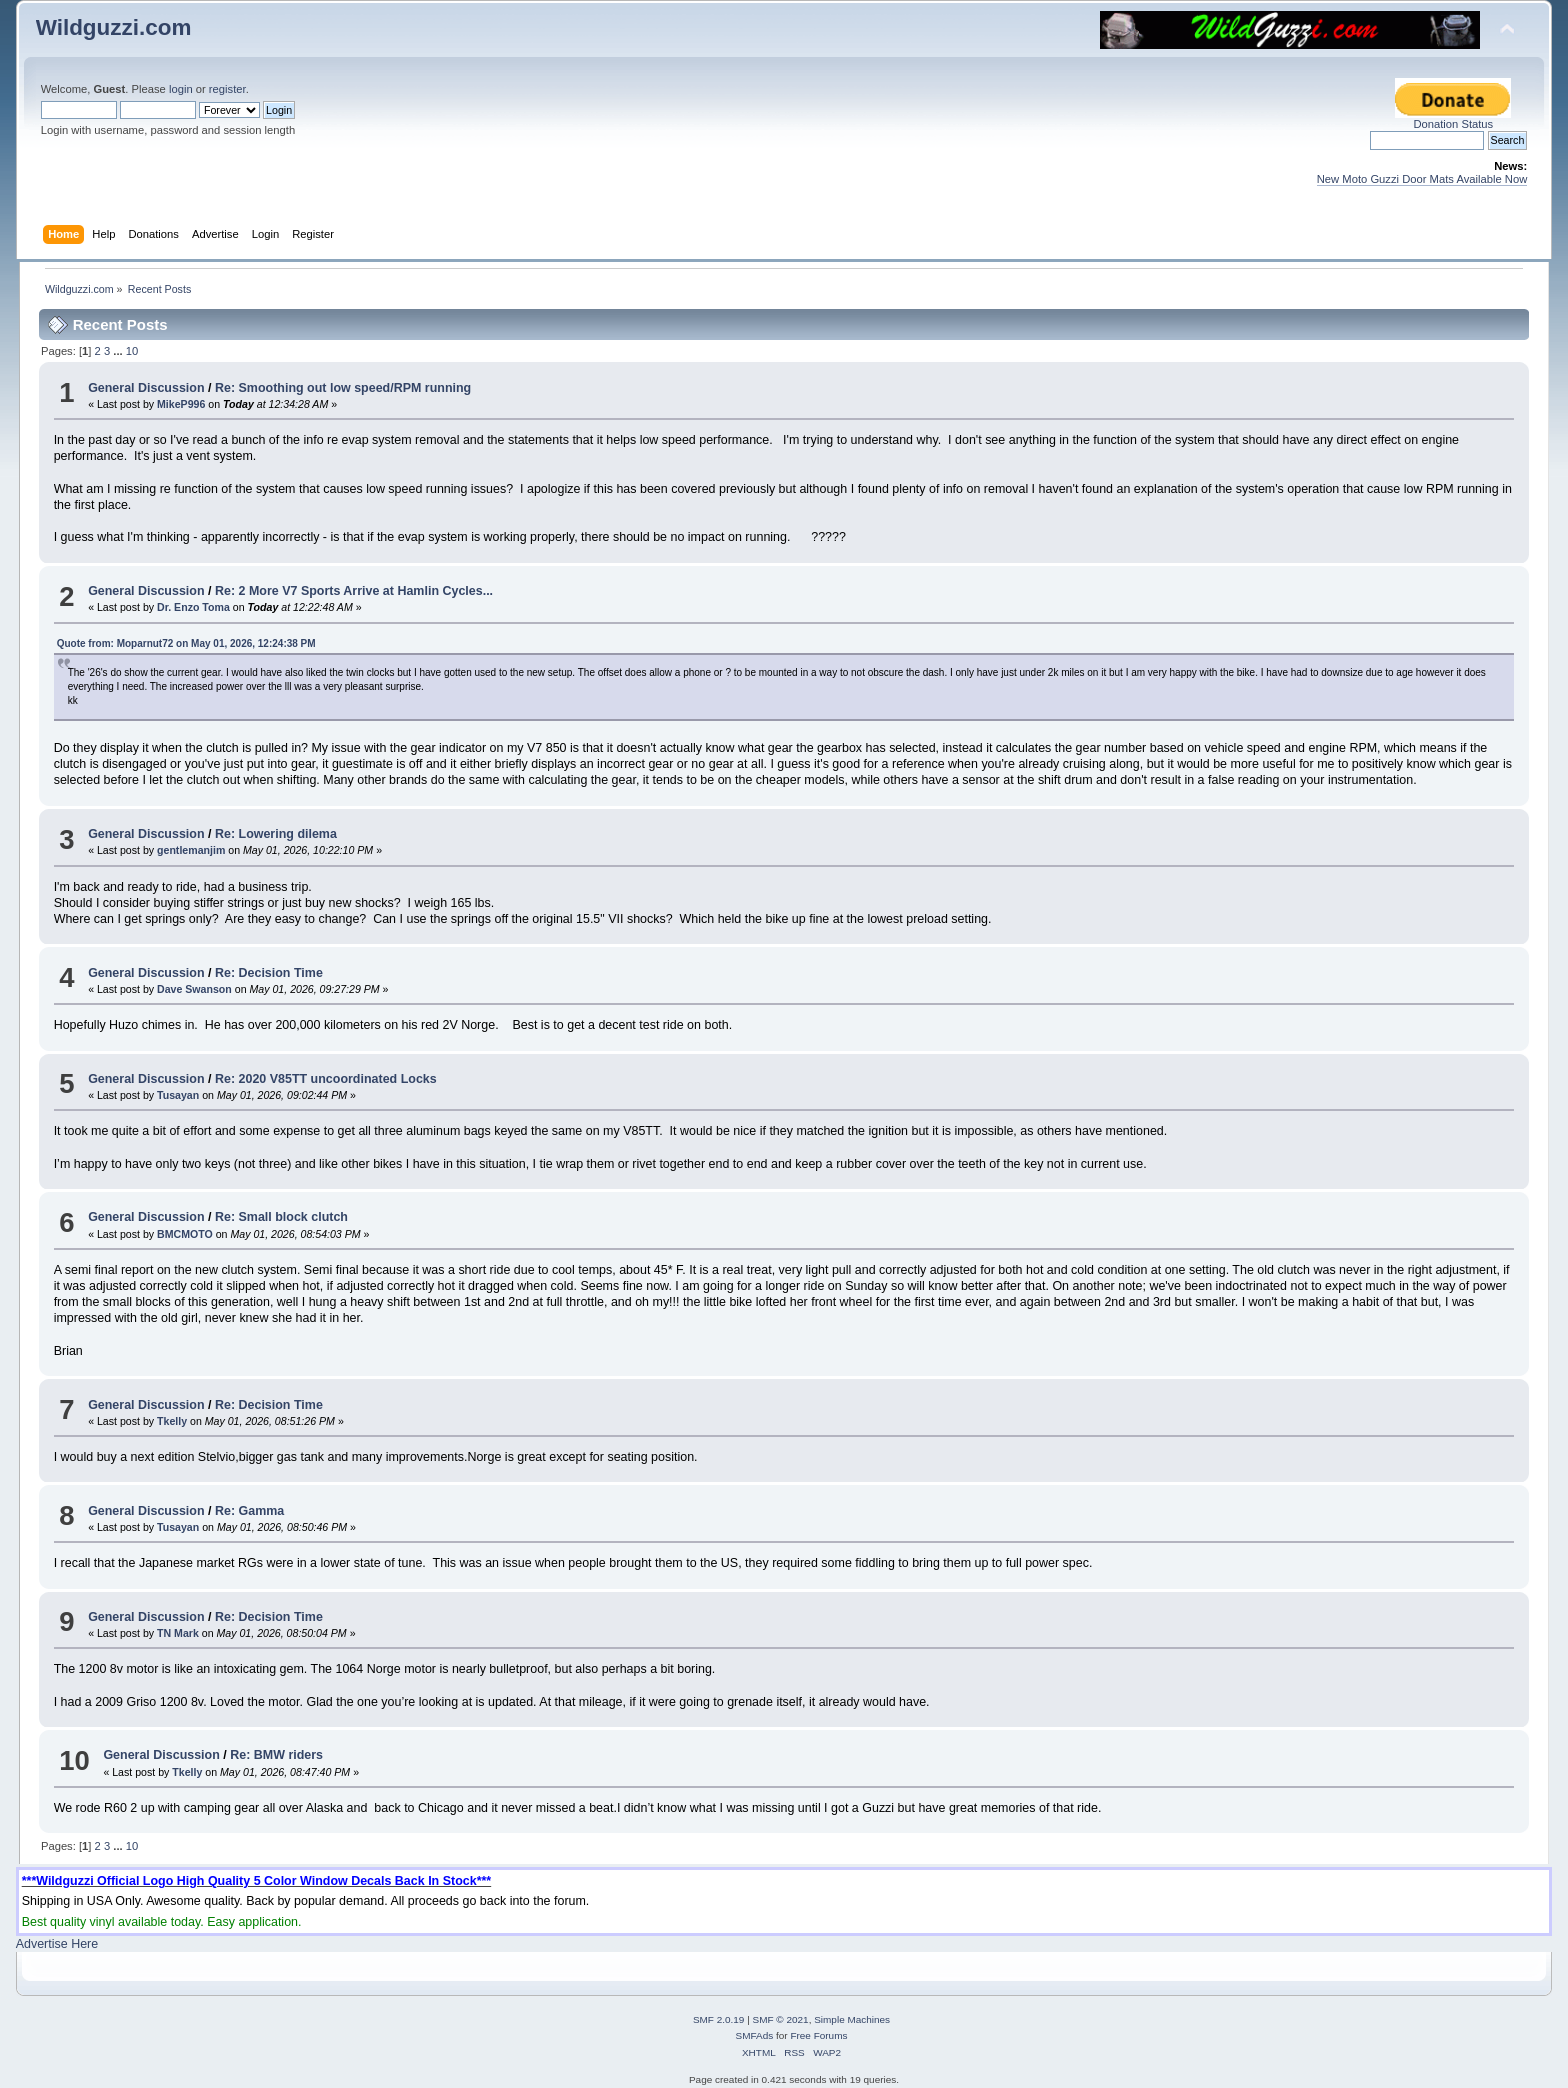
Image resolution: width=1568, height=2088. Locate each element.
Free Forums (818, 2035)
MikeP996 (181, 404)
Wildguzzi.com (114, 27)
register (227, 89)
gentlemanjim (191, 850)
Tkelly (172, 1421)
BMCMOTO (185, 1234)
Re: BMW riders (276, 1755)
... (119, 351)
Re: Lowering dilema (276, 834)
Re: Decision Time (269, 973)
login (181, 89)
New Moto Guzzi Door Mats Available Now (1422, 179)
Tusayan (178, 1095)
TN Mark (178, 1633)
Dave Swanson (194, 989)
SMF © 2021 (781, 2019)
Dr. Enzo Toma (193, 607)
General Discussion (146, 388)
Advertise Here (57, 1944)
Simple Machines (852, 2019)
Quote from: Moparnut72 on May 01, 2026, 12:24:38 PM (186, 643)
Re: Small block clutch (281, 1217)
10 (132, 351)
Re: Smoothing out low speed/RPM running (343, 388)
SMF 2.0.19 (719, 2019)
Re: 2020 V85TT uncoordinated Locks (326, 1079)
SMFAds (755, 2035)
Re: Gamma (249, 1511)
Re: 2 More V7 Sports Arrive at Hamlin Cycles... (354, 591)
